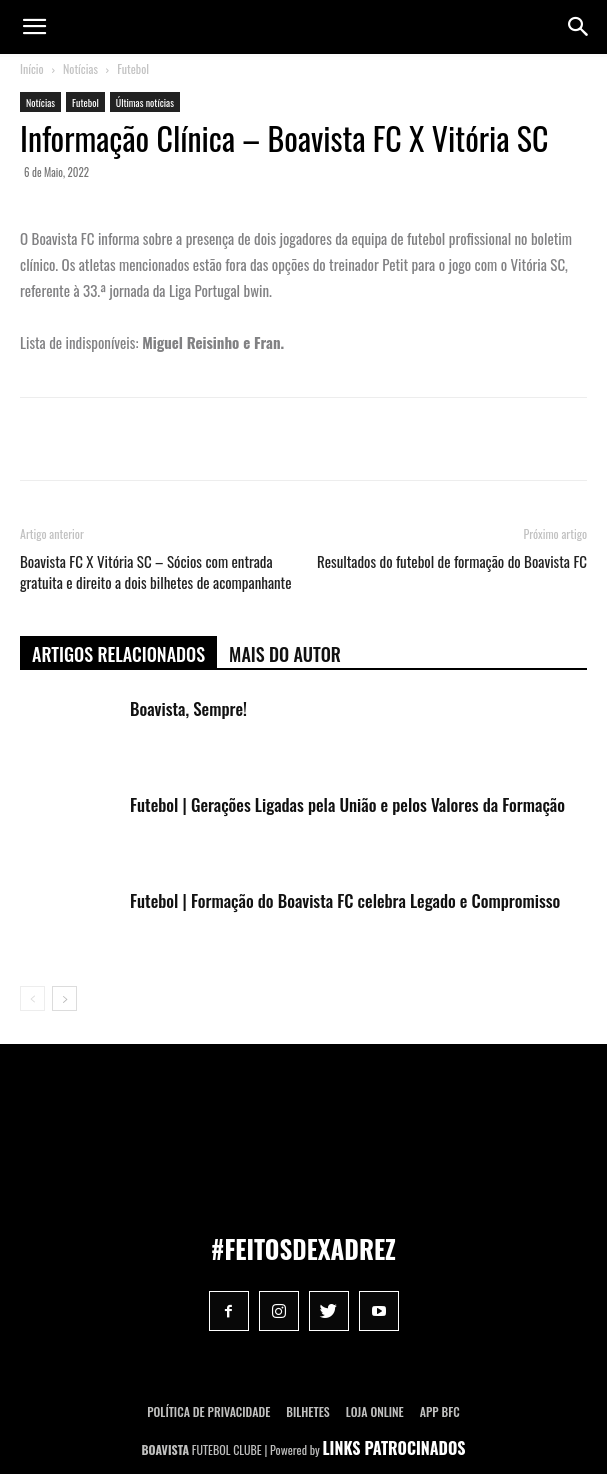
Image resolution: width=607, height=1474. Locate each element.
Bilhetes (307, 1411)
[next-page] (64, 998)
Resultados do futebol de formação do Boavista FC (452, 561)
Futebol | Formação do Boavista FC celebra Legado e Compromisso (345, 900)
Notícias (80, 68)
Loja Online (375, 1411)
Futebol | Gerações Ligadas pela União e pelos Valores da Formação (347, 804)
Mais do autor (285, 654)
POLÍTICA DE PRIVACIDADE (208, 1411)
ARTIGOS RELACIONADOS (118, 654)
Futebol (133, 68)
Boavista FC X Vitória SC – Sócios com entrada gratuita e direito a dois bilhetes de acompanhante (156, 572)
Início (32, 68)
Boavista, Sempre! (188, 708)
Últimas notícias (145, 102)
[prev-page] (32, 998)
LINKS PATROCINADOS (394, 1448)
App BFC (440, 1411)
